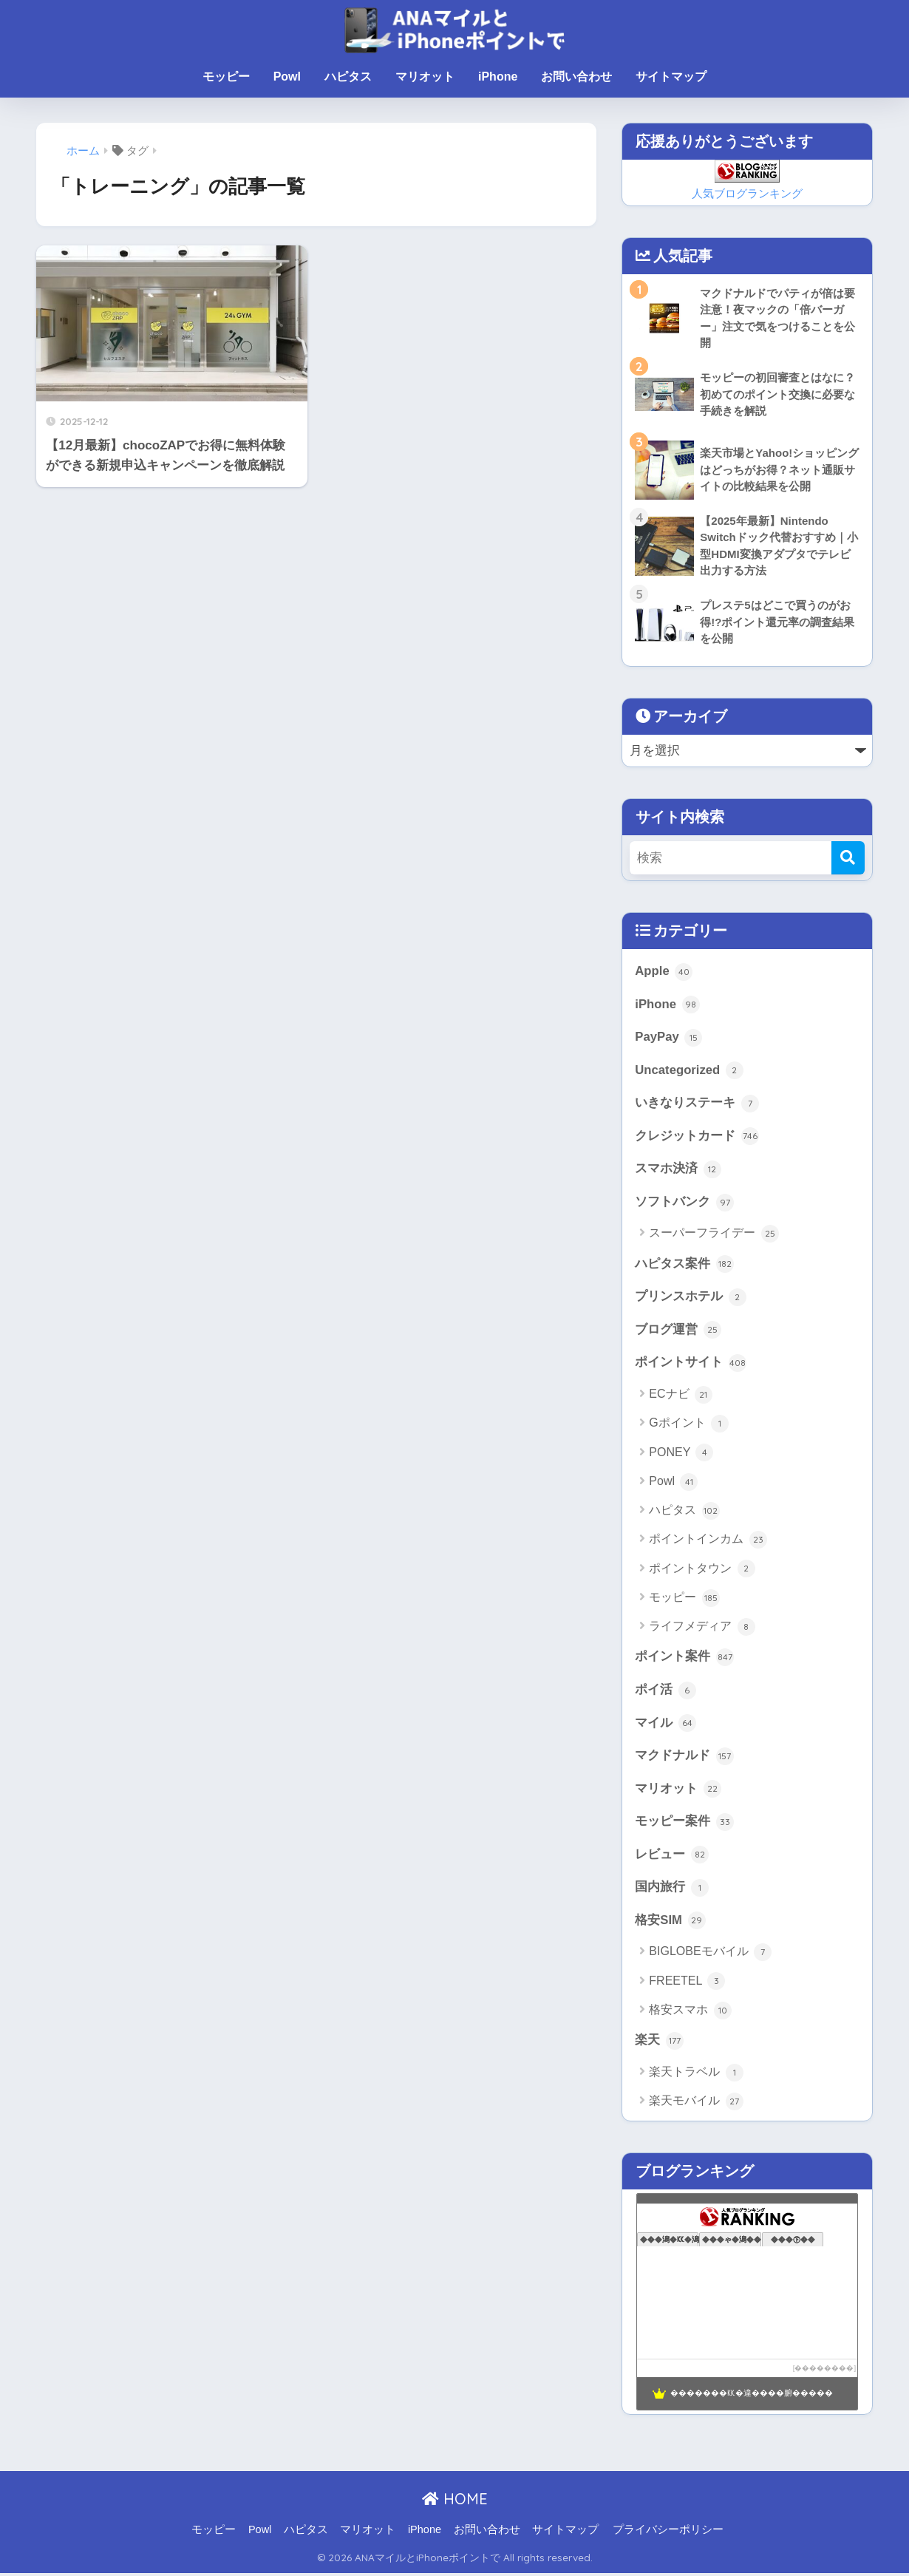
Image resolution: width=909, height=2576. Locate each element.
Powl (287, 76)
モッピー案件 (684, 1824)
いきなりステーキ (697, 1104)
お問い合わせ (576, 76)
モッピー (226, 76)
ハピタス (348, 76)
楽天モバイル (696, 2104)
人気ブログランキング (747, 193)
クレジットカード (697, 1137)
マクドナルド (684, 1758)
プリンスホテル (690, 1299)
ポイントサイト (690, 1364)
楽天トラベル (696, 2075)
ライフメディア (702, 1628)
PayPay (668, 1038)
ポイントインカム (707, 1542)
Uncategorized (689, 1071)
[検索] (848, 858)
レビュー (672, 1857)
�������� (824, 2371)
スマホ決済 (678, 1170)
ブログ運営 (678, 1332)
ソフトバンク (684, 1203)
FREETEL (687, 1984)
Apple (663, 972)
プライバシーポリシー (668, 2532)
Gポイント (689, 1425)
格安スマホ (690, 2013)
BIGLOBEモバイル (710, 1955)
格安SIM (670, 1923)
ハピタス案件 (684, 1265)
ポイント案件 (684, 1659)
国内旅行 (672, 1890)
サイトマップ (671, 76)
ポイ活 (665, 1692)
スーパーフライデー (713, 1235)
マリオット (424, 76)
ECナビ (680, 1396)
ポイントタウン (702, 1571)
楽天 (659, 2043)
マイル (665, 1725)
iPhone (497, 76)
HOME (455, 2501)
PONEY (681, 1455)
